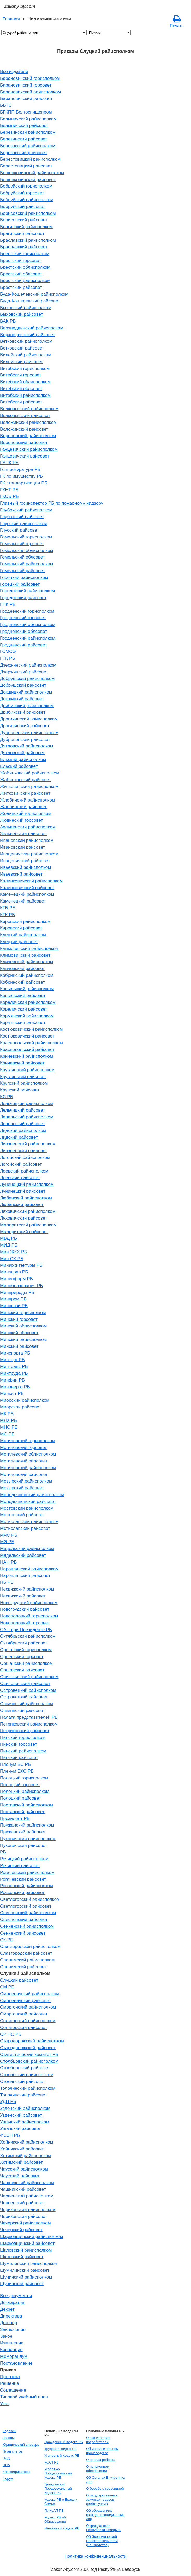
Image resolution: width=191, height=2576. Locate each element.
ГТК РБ (7, 658)
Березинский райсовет (23, 139)
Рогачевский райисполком (27, 1872)
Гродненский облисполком (27, 624)
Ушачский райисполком (24, 2121)
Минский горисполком (23, 1312)
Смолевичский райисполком (29, 1993)
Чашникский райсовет (23, 2189)
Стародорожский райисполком (32, 2040)
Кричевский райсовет (22, 1063)
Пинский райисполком (23, 1751)
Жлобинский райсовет (23, 806)
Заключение (13, 2329)
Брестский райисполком (25, 280)
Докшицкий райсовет (22, 698)
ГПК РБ (8, 604)
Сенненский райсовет (22, 1933)
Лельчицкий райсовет (22, 1110)
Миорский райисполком (24, 1400)
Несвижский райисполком (27, 1589)
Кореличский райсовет (23, 1009)
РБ (3, 1852)
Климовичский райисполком (29, 948)
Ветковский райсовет (22, 348)
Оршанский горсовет (21, 1656)
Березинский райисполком (28, 132)
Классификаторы (16, 2472)
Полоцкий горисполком (24, 1777)
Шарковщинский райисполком (31, 2236)
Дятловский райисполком (26, 745)
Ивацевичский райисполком (29, 853)
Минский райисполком (23, 1339)
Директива (11, 2316)
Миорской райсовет (20, 1407)
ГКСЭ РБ (9, 496)
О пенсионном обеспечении (97, 2469)
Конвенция (11, 2349)
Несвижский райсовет (23, 1595)
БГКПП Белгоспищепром (26, 112)
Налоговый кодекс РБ (61, 2528)
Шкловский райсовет (22, 2256)
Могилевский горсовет (23, 1447)
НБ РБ (7, 1582)
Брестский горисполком (24, 253)
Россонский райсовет (22, 1892)
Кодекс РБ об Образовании (55, 2519)
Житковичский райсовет (25, 793)
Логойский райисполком (25, 1157)
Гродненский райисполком (27, 638)
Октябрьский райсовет (23, 1642)
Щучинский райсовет (22, 2283)
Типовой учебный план (24, 2396)
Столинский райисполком (26, 2074)
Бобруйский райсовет (22, 206)
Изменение (11, 2343)
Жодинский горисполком (25, 813)
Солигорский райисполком (28, 2020)
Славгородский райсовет (26, 1953)
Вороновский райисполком (28, 435)
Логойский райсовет (21, 1164)
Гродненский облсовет (23, 631)
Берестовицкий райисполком (30, 159)
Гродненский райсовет (23, 644)
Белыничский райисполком (28, 118)
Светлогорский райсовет (25, 1906)
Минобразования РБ (21, 1285)
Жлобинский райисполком (27, 800)
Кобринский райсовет (22, 982)
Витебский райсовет (21, 401)
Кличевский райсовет (22, 968)
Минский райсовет (19, 1346)
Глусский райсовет (19, 530)
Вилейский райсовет (21, 361)
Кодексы (9, 2431)
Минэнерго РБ (15, 1386)
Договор (8, 2322)
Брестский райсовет (21, 287)
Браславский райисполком (28, 240)
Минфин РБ (12, 1380)
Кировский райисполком (25, 921)
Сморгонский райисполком (28, 2007)
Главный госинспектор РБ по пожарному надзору (51, 503)
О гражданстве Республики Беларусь (103, 2528)
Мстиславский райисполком (29, 1521)
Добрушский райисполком (27, 678)
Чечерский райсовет (21, 2229)
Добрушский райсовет (23, 685)
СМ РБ (7, 1986)
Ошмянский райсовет (22, 1710)
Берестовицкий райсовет (26, 165)
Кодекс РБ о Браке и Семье (60, 2502)
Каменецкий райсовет (23, 901)
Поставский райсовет (22, 1811)
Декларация (12, 2302)
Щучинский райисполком (26, 2277)
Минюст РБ (12, 1393)
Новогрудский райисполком (29, 1602)
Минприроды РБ (17, 1292)
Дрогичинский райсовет (24, 725)
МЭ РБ (7, 1541)
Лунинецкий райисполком (27, 1184)
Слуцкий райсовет (19, 1980)
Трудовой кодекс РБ (60, 2449)
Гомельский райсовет (22, 570)
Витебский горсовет (20, 374)
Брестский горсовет (20, 260)
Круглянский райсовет (23, 1076)
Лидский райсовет (19, 1137)
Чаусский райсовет (20, 2175)
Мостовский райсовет (22, 1514)
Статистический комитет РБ (29, 2054)
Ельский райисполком (23, 759)
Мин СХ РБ (11, 1258)
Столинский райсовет (22, 2081)
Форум (8, 2479)
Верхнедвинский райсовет (27, 334)
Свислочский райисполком (28, 1912)
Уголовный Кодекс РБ (61, 2455)
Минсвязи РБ (14, 1305)
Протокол (10, 2376)
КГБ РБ (7, 907)
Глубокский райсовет (22, 516)
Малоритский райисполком (28, 1224)
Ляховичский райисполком (28, 1211)
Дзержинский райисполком (28, 665)
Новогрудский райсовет (24, 1609)
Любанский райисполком (26, 1197)
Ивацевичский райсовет (25, 860)
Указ (4, 2403)
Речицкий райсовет (20, 1865)
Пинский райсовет (19, 1757)
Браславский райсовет (23, 246)
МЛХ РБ (8, 1420)
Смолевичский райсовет (25, 2000)
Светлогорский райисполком (30, 1899)
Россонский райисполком (26, 1885)
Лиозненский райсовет (23, 1150)
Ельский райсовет (19, 766)
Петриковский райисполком (29, 1724)
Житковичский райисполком (29, 786)
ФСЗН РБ (10, 2135)
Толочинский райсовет (23, 2095)
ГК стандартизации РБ (23, 483)
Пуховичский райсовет (23, 1845)
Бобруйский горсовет (22, 192)
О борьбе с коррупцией (105, 2488)
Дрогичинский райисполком (29, 718)
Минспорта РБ (15, 1353)
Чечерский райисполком (25, 2222)
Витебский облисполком (25, 381)
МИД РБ (8, 1245)
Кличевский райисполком (26, 961)
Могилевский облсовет (24, 1460)
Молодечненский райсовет (28, 1501)
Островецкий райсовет (24, 1696)
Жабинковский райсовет (25, 779)
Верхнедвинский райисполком (31, 327)
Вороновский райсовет (24, 442)
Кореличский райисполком (28, 1002)
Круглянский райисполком (27, 1069)
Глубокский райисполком (26, 509)
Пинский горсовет (18, 1744)
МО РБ (7, 1433)
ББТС (6, 105)
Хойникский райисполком (26, 2142)
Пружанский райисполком (27, 1825)
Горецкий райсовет (20, 584)
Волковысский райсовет (25, 415)
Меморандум (13, 2356)
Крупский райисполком (24, 1083)
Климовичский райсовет (25, 955)
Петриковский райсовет (24, 1730)
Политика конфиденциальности (95, 2556)
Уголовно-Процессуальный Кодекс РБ (58, 2473)
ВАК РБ (8, 321)
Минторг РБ (12, 1359)
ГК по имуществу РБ (21, 476)
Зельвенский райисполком (28, 827)
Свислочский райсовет (24, 1919)
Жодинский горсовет (21, 820)
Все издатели (14, 71)
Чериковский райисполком (28, 2209)
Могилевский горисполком (27, 1440)
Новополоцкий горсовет (25, 1622)
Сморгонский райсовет (24, 2013)
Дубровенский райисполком (29, 732)
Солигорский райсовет (23, 2027)
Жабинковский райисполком (29, 772)
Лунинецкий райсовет (22, 1191)
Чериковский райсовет (23, 2216)
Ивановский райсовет (22, 847)
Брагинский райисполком (26, 226)
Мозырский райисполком (26, 1481)
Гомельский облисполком (26, 550)
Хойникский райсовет (22, 2148)
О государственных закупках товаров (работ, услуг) (101, 2499)
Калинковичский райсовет (27, 887)
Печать (176, 21)
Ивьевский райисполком (25, 867)
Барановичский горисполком (30, 78)
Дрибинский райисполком (27, 705)
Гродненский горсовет (23, 617)
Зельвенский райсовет (23, 833)
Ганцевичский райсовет (24, 456)
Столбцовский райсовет (25, 2067)
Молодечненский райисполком (32, 1494)
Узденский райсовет (21, 2115)
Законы (9, 2438)
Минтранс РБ (14, 1366)
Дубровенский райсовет (25, 739)
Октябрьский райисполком (28, 1636)
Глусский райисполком (23, 523)
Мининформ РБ (16, 1278)
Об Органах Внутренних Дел (105, 2480)
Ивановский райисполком (26, 840)
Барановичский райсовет (26, 98)
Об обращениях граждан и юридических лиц (105, 2515)
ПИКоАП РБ (54, 2510)
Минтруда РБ (14, 1373)
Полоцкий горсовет (20, 1784)
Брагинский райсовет (22, 233)
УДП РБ (8, 2101)
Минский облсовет (19, 1332)
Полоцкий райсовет (20, 1798)
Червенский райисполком (26, 2196)
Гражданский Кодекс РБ (63, 2442)
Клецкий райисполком (23, 934)
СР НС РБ (10, 2034)
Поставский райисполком (26, 1804)
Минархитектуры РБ (21, 1265)
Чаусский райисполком (24, 2169)
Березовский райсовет (23, 152)
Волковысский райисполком (29, 408)
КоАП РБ (51, 2462)
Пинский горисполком (22, 1737)
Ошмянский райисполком (26, 1703)
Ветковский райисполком (26, 341)
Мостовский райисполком (26, 1508)
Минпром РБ (13, 1298)
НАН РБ (8, 1562)
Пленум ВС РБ (15, 1764)
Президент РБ (15, 1818)
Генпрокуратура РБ (20, 469)
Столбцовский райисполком (29, 2061)
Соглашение (13, 2390)
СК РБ (6, 1939)
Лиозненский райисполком (28, 1143)
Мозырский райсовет (22, 1487)
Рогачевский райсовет (23, 1879)
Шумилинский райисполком (29, 2263)
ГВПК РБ (9, 462)
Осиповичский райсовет (25, 1683)
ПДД (6, 2458)
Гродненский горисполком (27, 611)
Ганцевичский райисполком (29, 449)
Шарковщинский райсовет (27, 2243)
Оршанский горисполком (26, 1649)
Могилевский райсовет (24, 1474)
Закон (6, 2336)
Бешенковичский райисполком (32, 172)
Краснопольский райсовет (27, 1049)
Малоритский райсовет (24, 1231)
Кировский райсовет (21, 928)
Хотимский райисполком (25, 2155)
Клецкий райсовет (19, 941)
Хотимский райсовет (21, 2162)
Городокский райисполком (27, 590)
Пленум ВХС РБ (17, 1771)
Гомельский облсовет (22, 557)
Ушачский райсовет (20, 2128)
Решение (9, 2383)
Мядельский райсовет (23, 1555)
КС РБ (6, 1096)
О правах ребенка (100, 2460)
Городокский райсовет (23, 597)
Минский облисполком (23, 1325)
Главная (11, 18)
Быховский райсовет (21, 314)
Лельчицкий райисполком (26, 1103)
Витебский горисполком (25, 368)
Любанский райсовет (22, 1204)
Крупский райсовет (19, 1089)
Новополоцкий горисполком (29, 1616)
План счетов (13, 2451)
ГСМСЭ (8, 651)
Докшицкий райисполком (26, 692)
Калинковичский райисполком (31, 880)
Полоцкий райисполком (24, 1791)
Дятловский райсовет (22, 752)
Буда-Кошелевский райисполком (34, 294)
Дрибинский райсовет (22, 712)
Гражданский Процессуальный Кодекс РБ (58, 2488)
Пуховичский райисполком (28, 1838)
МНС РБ (8, 1427)
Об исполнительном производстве (102, 2451)
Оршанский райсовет (22, 1669)
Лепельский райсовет (22, 1123)
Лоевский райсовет (20, 1177)
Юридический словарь (21, 2445)
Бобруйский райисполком (26, 199)
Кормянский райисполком (27, 1015)
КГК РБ (7, 914)
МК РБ (7, 1413)
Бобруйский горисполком (26, 186)
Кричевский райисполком (26, 1056)
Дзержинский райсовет (24, 671)
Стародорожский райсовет (28, 2047)
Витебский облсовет (21, 388)
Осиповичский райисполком (29, 1676)
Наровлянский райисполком (29, 1568)
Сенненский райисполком (27, 1926)
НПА (6, 2465)
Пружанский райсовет (23, 1831)
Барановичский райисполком (30, 91)
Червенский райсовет (22, 2202)
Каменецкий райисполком (27, 894)
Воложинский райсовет (24, 429)
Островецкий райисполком (28, 1690)
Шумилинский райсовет (24, 2270)
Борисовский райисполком (28, 213)
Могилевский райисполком (28, 1467)
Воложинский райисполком (28, 422)
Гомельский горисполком (26, 536)
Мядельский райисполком (27, 1548)
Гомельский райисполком (26, 563)
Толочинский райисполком (27, 2088)
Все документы (16, 2295)
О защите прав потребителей (98, 2440)
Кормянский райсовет (22, 1022)
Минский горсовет (19, 1319)
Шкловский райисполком (26, 2250)
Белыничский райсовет (24, 125)
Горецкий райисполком (24, 577)
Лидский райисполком (23, 1130)
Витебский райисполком (25, 395)
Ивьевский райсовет (21, 874)
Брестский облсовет (21, 274)
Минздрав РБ (14, 1272)
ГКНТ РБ (9, 489)
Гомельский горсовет (22, 543)
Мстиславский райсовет (25, 1528)
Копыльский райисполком (27, 988)
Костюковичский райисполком (31, 1029)
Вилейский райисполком (25, 354)
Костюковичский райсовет (27, 1036)
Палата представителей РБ (29, 1717)
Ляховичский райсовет (23, 1218)
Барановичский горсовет (26, 85)
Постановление (16, 2363)
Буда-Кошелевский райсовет (30, 300)
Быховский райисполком (25, 307)
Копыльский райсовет (23, 995)
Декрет (7, 2309)
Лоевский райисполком (24, 1171)
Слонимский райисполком (27, 1960)
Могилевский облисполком (28, 1454)
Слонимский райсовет (23, 1966)
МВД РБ (8, 1238)
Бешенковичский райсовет (28, 179)
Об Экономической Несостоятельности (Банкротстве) (102, 2541)
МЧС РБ (8, 1535)
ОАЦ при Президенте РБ (26, 1629)
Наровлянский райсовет (25, 1575)
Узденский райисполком (25, 2108)
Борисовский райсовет (23, 219)
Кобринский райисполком (26, 975)
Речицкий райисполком (24, 1858)
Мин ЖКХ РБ (13, 1251)
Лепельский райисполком (26, 1116)
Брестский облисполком (25, 267)
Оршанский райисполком (26, 1663)
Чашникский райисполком (27, 2182)
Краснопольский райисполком (31, 1042)
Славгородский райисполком (30, 1946)
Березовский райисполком (27, 145)
